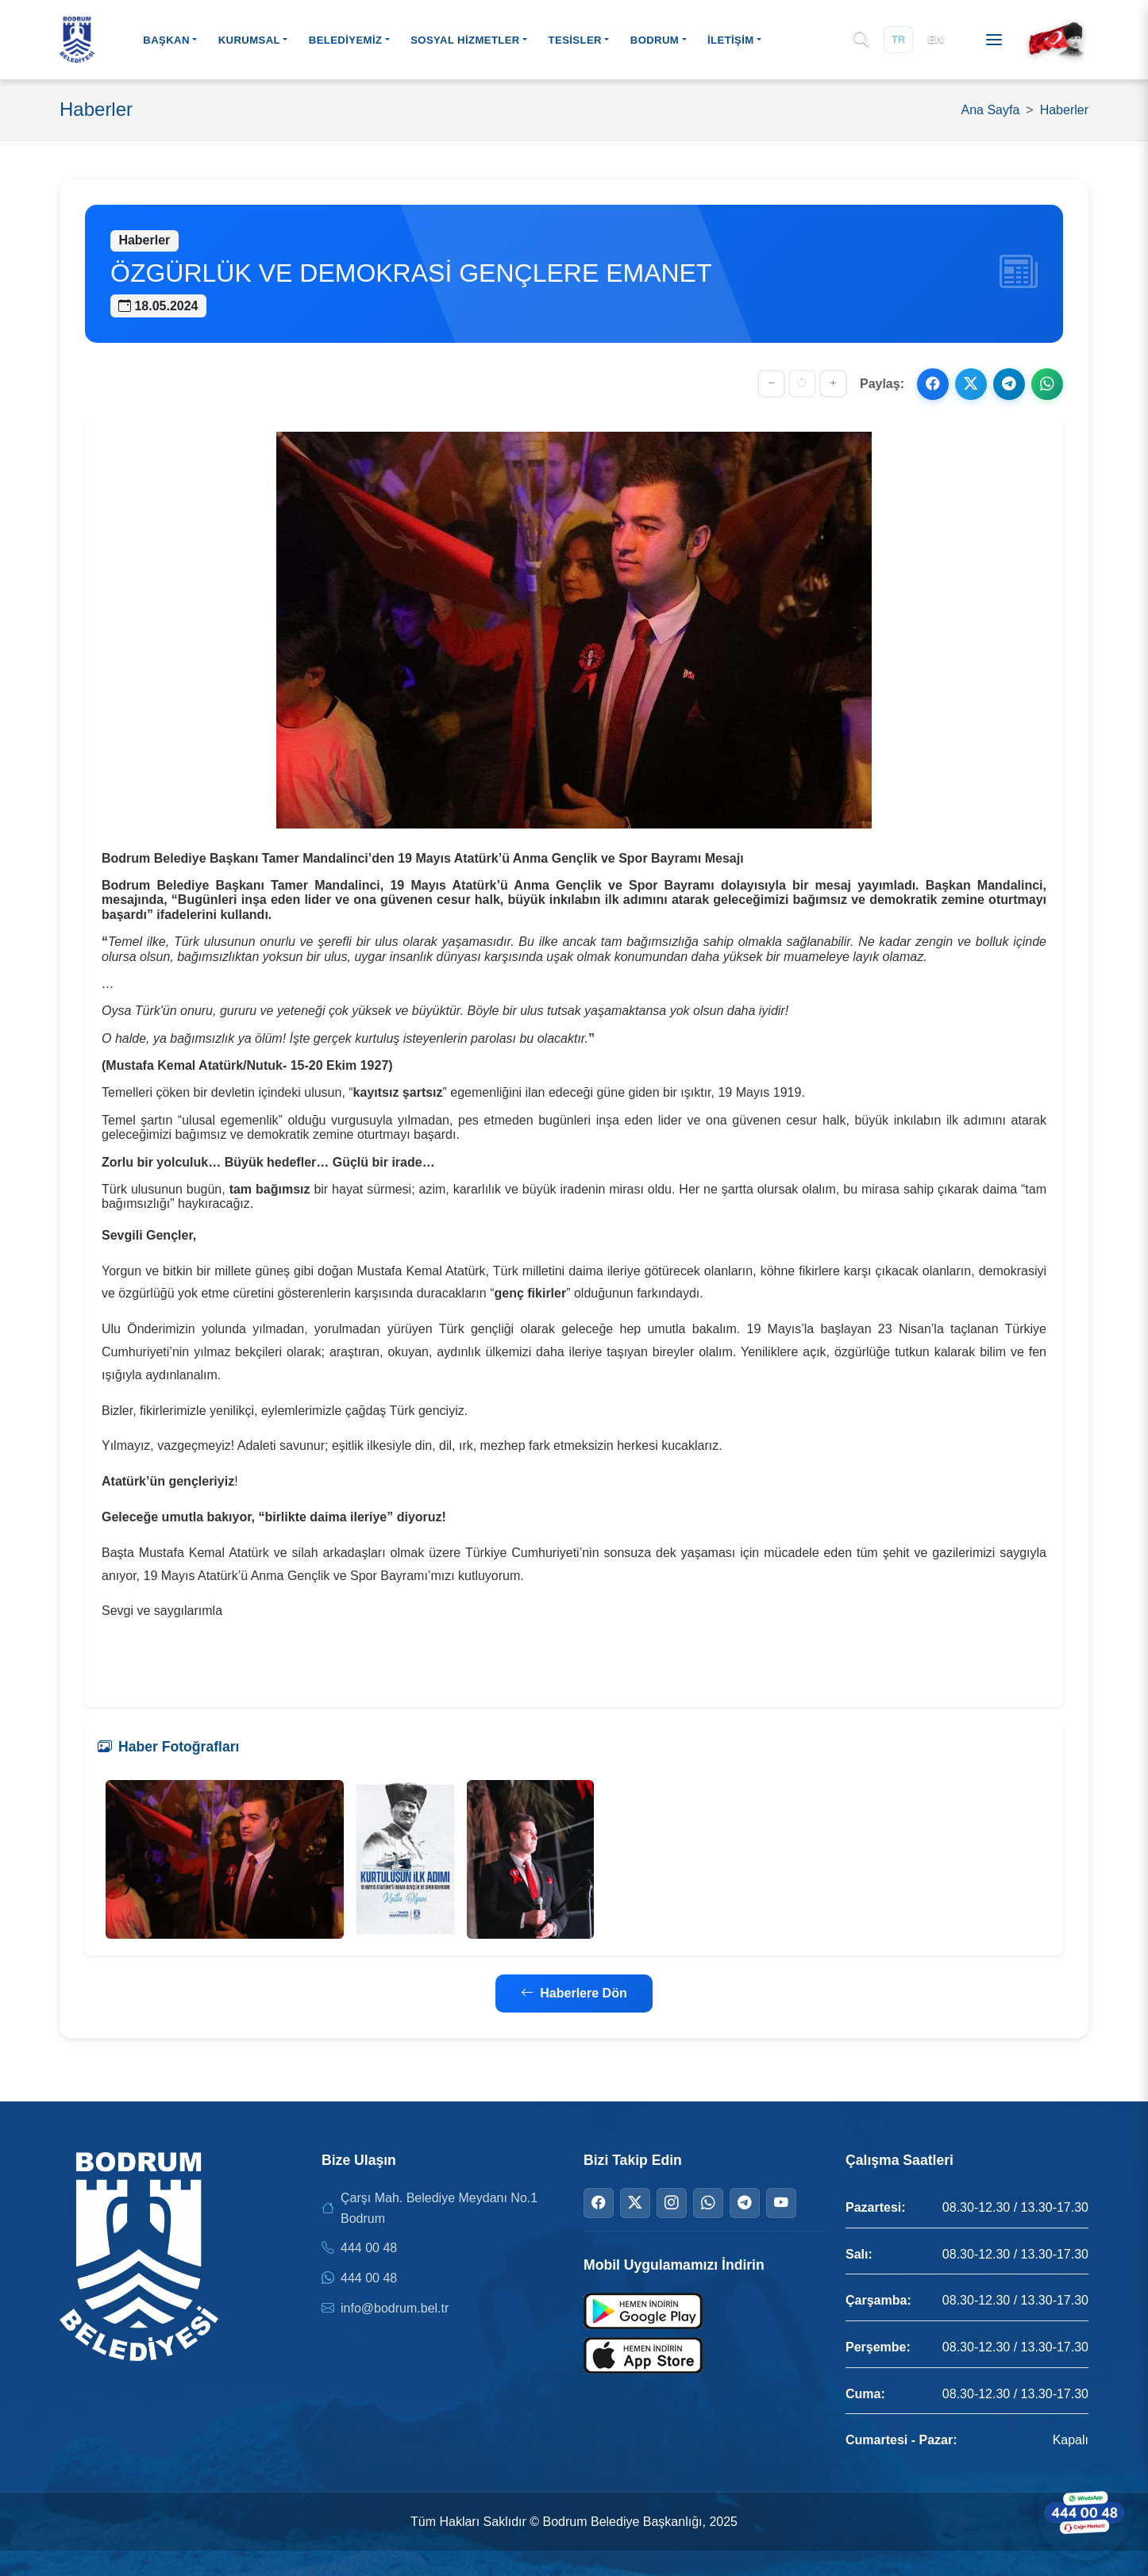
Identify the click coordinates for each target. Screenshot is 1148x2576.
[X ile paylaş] (971, 384)
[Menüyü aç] (994, 40)
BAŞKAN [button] (166, 40)
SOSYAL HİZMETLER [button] (465, 40)
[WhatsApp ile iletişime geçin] (1084, 2512)
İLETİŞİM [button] (730, 40)
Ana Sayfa (990, 110)
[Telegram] (745, 2203)
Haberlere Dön (573, 1993)
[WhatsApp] (708, 2203)
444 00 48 (369, 2248)
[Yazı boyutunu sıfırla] (802, 384)
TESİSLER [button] (575, 40)
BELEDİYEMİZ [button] (346, 40)
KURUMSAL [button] (249, 40)
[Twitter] (635, 2203)
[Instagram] (672, 2203)
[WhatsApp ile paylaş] (1047, 384)
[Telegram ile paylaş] (1009, 384)
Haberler (1064, 110)
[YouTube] (781, 2203)
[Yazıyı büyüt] (833, 384)
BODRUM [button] (654, 40)
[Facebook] (599, 2203)
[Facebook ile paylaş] (933, 384)
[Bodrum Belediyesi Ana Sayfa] (77, 40)
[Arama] (861, 40)
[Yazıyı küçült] (771, 384)
